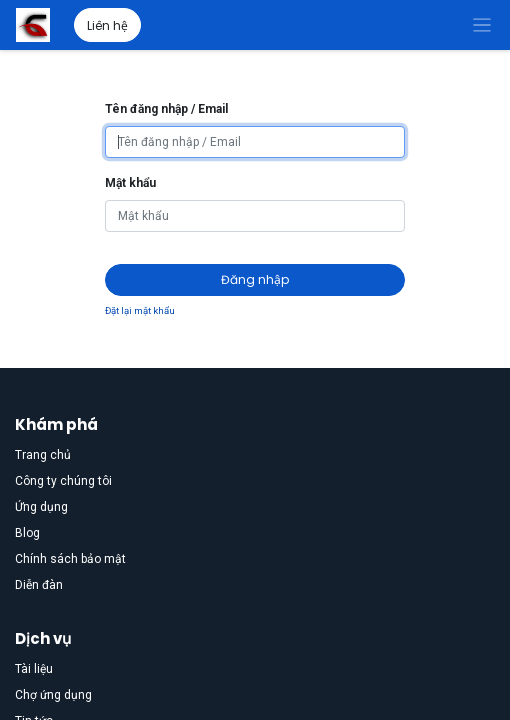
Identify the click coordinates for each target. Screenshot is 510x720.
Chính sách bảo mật (70, 559)
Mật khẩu (130, 183)
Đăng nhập (255, 279)
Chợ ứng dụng (53, 695)
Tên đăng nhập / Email (166, 109)
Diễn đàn (39, 585)
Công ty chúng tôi (63, 481)
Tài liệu (34, 669)
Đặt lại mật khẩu (140, 310)
